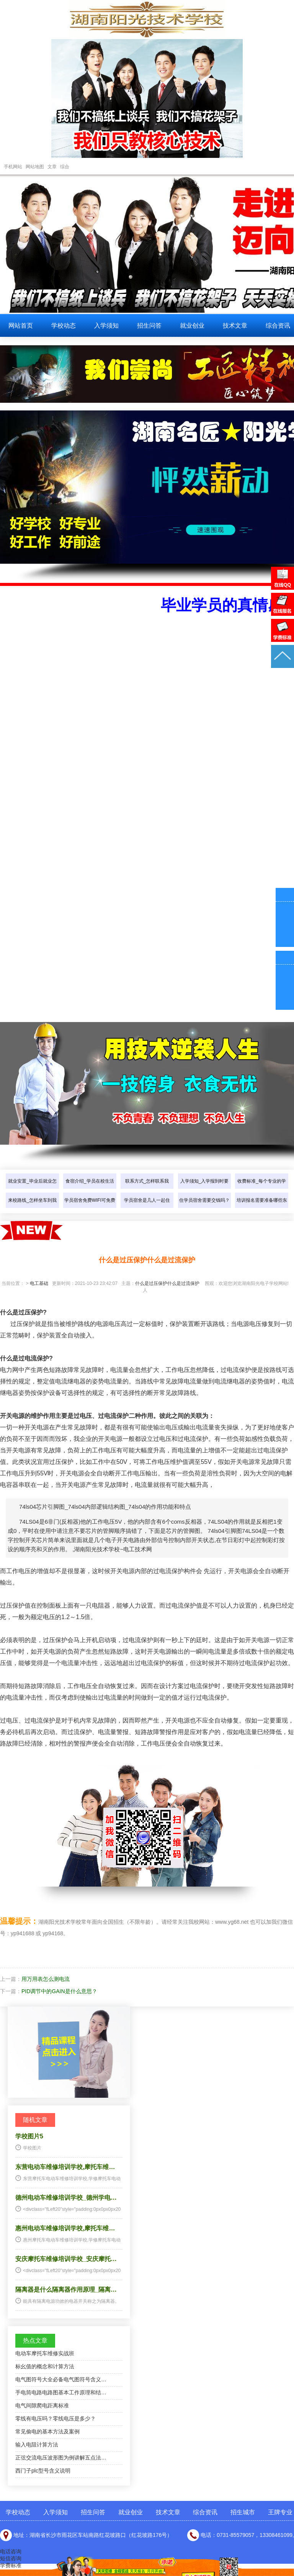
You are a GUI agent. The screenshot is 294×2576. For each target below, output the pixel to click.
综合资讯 (205, 2512)
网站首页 (20, 325)
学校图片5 (29, 2136)
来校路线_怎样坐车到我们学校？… (32, 1208)
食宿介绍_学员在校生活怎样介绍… (89, 1188)
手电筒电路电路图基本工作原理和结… (60, 2392)
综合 (64, 166)
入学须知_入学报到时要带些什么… (204, 1188)
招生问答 (149, 325)
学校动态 (63, 325)
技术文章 (235, 325)
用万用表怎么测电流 (45, 1979)
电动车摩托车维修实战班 (44, 2353)
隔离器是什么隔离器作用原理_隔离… (66, 2289)
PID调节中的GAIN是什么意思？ (59, 1991)
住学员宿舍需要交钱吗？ (204, 1200)
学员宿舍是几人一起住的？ (147, 1208)
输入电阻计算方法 (36, 2444)
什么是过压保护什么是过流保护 (167, 1283)
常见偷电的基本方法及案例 (47, 2431)
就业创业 (192, 325)
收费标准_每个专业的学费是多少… (261, 1188)
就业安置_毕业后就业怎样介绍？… (32, 1188)
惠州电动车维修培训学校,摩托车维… (65, 2228)
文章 (52, 166)
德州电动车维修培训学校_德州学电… (66, 2197)
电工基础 (39, 1283)
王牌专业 (280, 2512)
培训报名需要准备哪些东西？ (262, 1208)
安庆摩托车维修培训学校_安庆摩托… (66, 2259)
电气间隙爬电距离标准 (42, 2405)
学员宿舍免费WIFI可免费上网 (89, 1208)
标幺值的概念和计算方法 (44, 2366)
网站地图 (35, 166)
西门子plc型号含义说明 (42, 2471)
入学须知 (106, 325)
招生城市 (242, 2512)
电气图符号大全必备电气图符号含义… (60, 2379)
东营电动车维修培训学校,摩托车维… (65, 2167)
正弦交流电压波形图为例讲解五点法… (60, 2458)
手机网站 (13, 166)
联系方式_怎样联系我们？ (147, 1188)
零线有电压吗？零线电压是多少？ (55, 2418)
